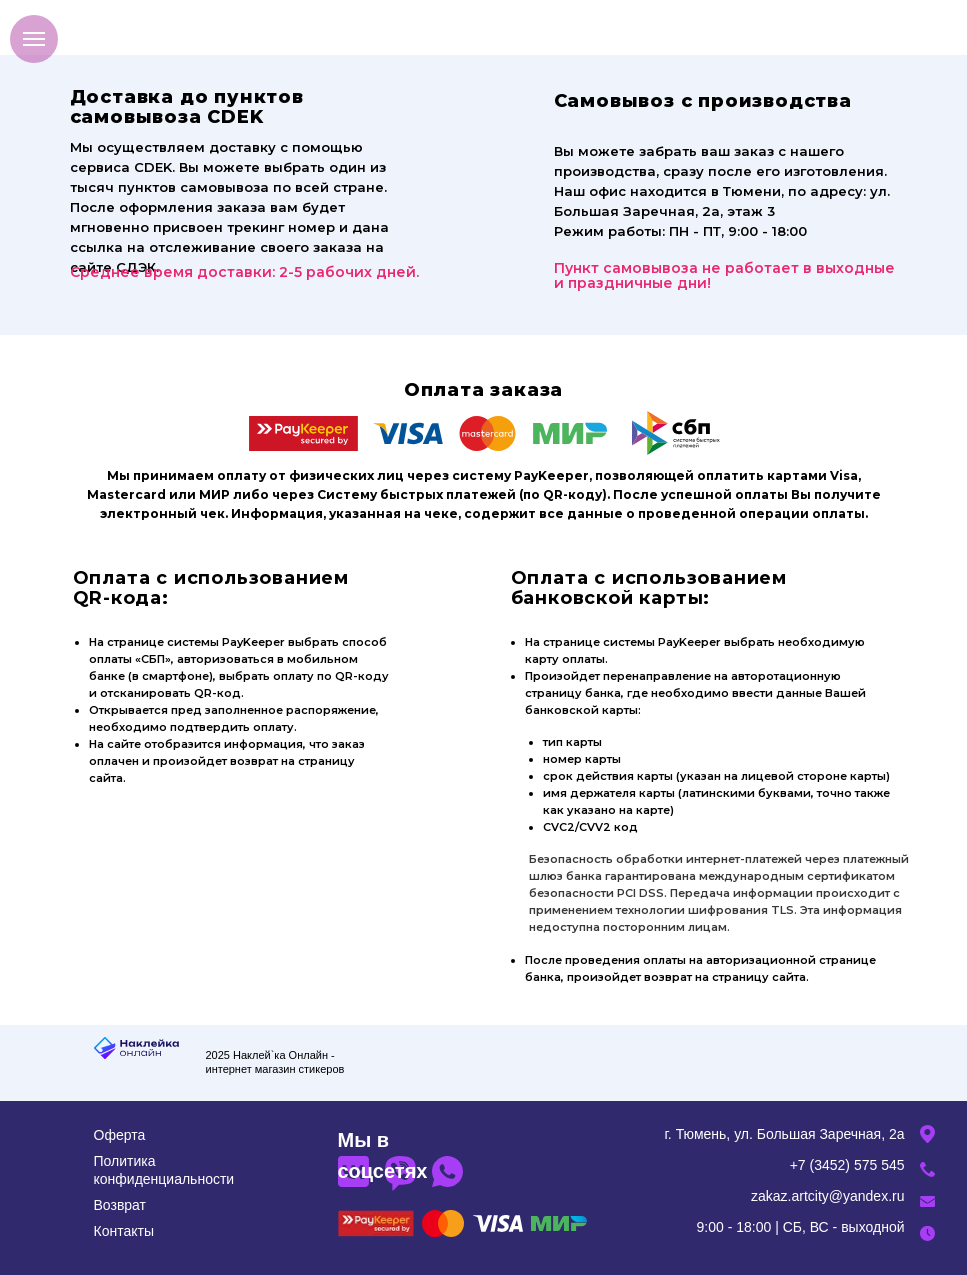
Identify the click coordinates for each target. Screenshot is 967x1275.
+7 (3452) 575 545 (847, 1165)
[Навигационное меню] (34, 39)
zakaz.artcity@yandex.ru (828, 1196)
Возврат (120, 1205)
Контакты (124, 1231)
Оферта (120, 1135)
